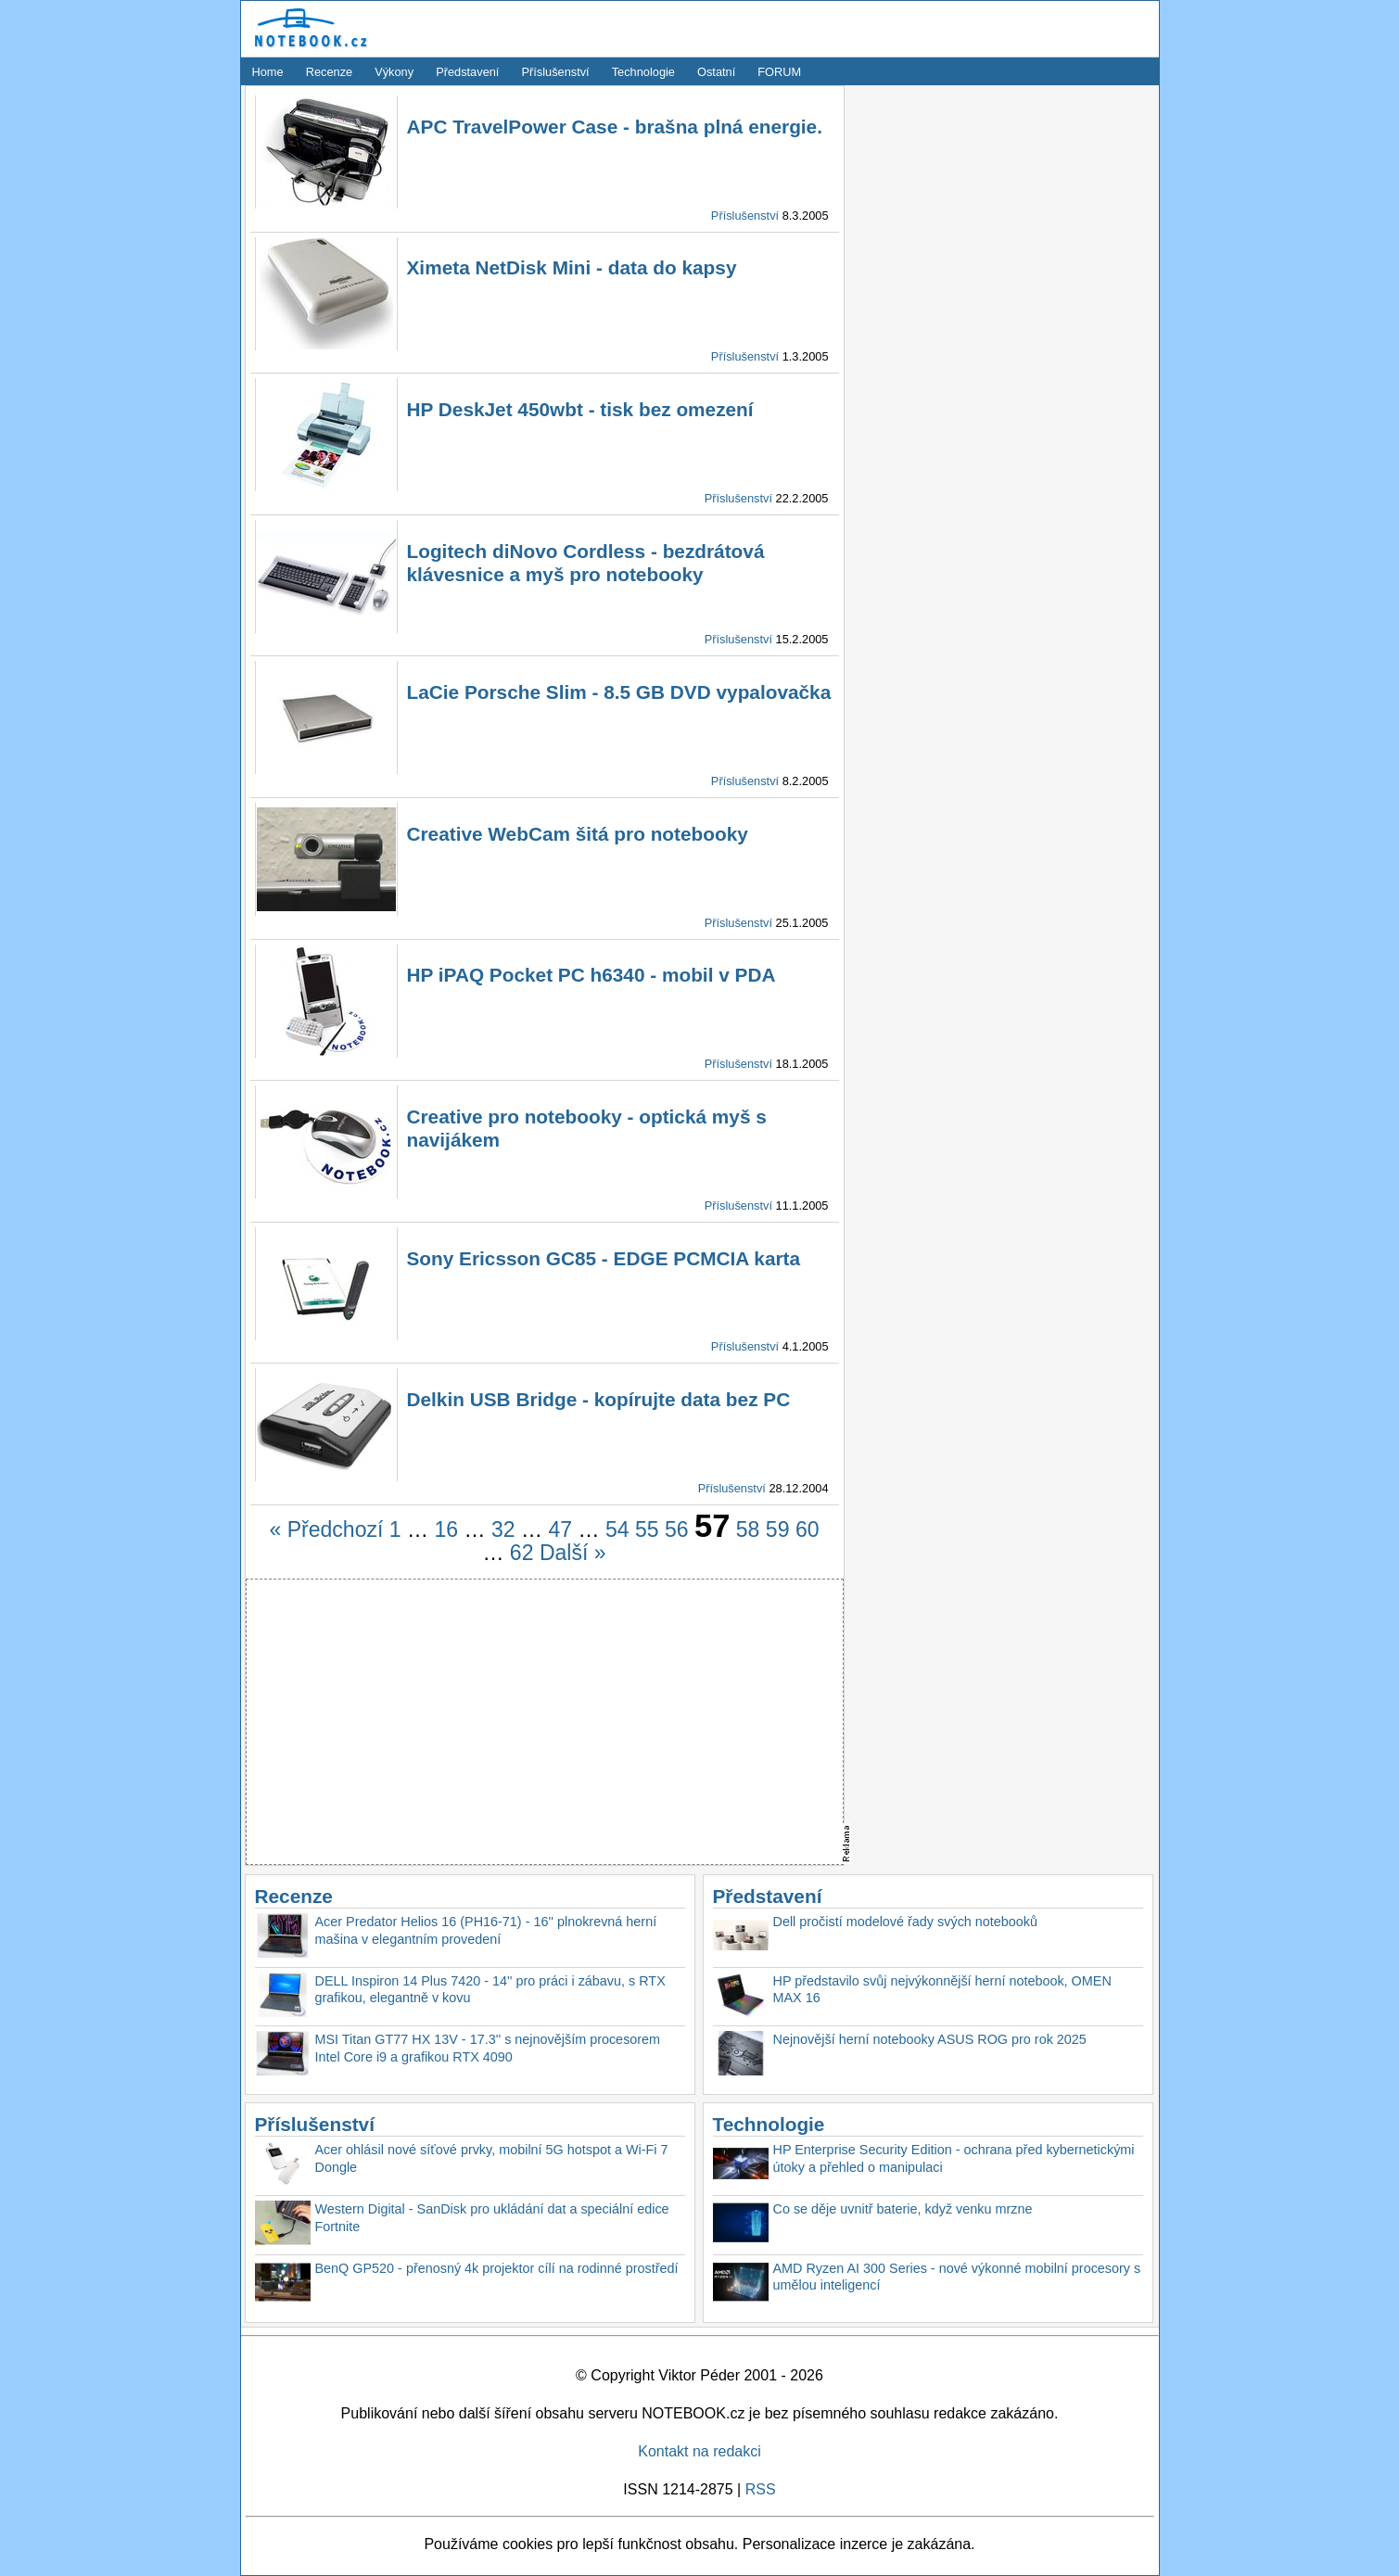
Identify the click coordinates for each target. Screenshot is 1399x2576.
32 (503, 1529)
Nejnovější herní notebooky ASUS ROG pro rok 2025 (930, 2039)
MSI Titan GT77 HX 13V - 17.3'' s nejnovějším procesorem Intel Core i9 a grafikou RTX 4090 (488, 2048)
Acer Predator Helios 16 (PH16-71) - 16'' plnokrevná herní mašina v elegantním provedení (486, 1930)
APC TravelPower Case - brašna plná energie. (614, 126)
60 (807, 1529)
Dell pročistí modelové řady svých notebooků (905, 1921)
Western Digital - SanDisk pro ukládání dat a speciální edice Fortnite (492, 2218)
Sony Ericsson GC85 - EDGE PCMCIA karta (604, 1258)
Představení (467, 72)
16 (446, 1529)
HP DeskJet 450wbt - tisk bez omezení (580, 409)
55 (647, 1529)
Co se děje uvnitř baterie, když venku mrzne (903, 2209)
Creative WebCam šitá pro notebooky (577, 833)
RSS (760, 2489)
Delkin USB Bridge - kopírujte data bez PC (599, 1399)
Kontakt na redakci (699, 2451)
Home (268, 72)
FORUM (779, 72)
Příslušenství (555, 72)
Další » (573, 1553)
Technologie (643, 72)
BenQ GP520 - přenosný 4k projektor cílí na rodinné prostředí (497, 2268)
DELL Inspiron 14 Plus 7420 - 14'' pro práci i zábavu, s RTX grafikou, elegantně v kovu (490, 1989)
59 (778, 1529)
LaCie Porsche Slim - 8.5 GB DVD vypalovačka (619, 692)
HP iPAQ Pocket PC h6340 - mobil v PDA (591, 974)
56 (677, 1529)
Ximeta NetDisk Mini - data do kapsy (572, 267)
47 (560, 1529)
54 (617, 1529)
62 (522, 1553)
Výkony (394, 72)
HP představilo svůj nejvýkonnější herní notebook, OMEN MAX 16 (942, 1989)
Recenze (329, 72)
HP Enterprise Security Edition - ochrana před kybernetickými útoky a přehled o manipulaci (954, 2158)
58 (748, 1529)
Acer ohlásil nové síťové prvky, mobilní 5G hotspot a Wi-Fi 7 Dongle (491, 2158)
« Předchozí (327, 1529)
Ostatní (716, 72)
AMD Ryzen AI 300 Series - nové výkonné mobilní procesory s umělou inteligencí (957, 2277)
